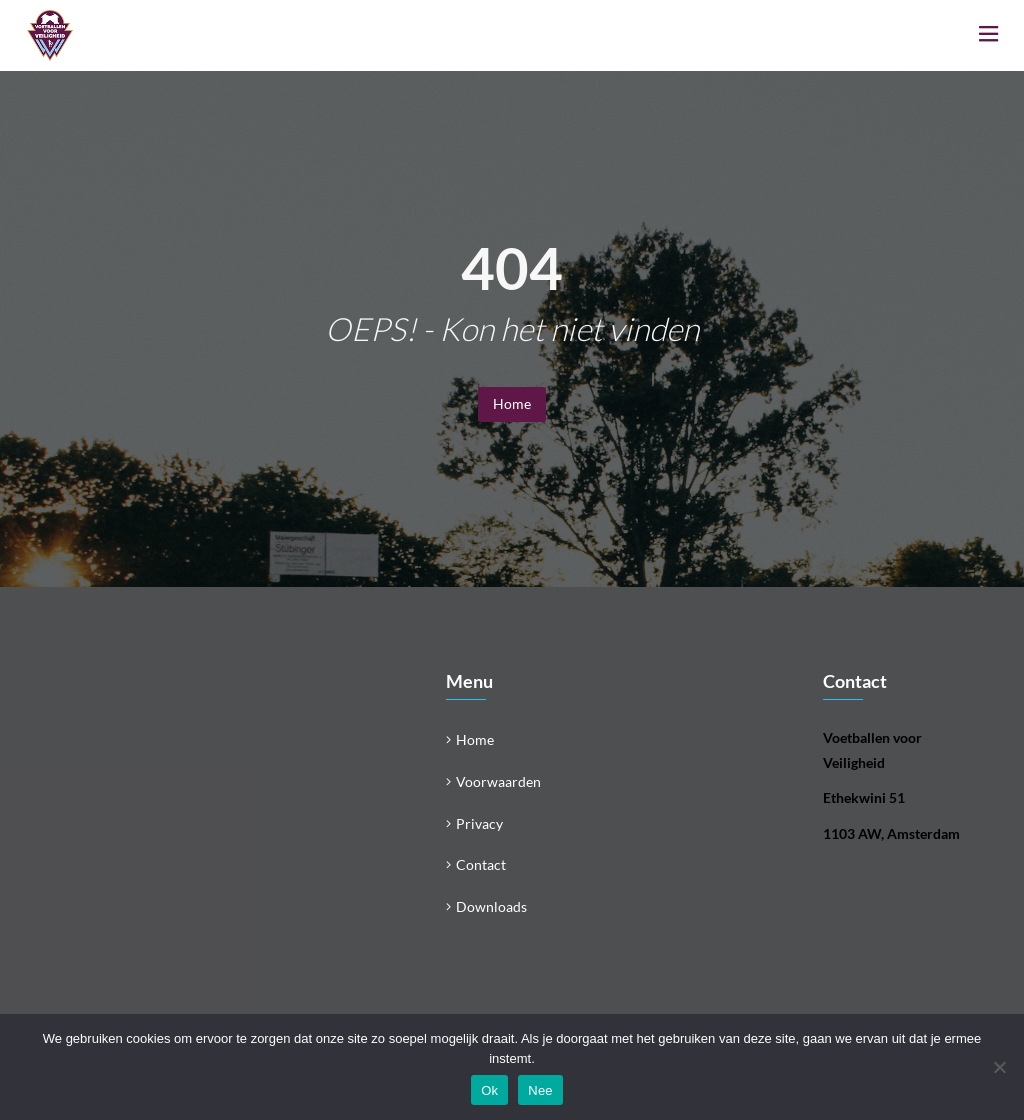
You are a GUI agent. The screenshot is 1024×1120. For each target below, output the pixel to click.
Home (512, 403)
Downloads (491, 906)
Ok (489, 1090)
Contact (481, 864)
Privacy (479, 823)
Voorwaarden (498, 781)
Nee (540, 1090)
